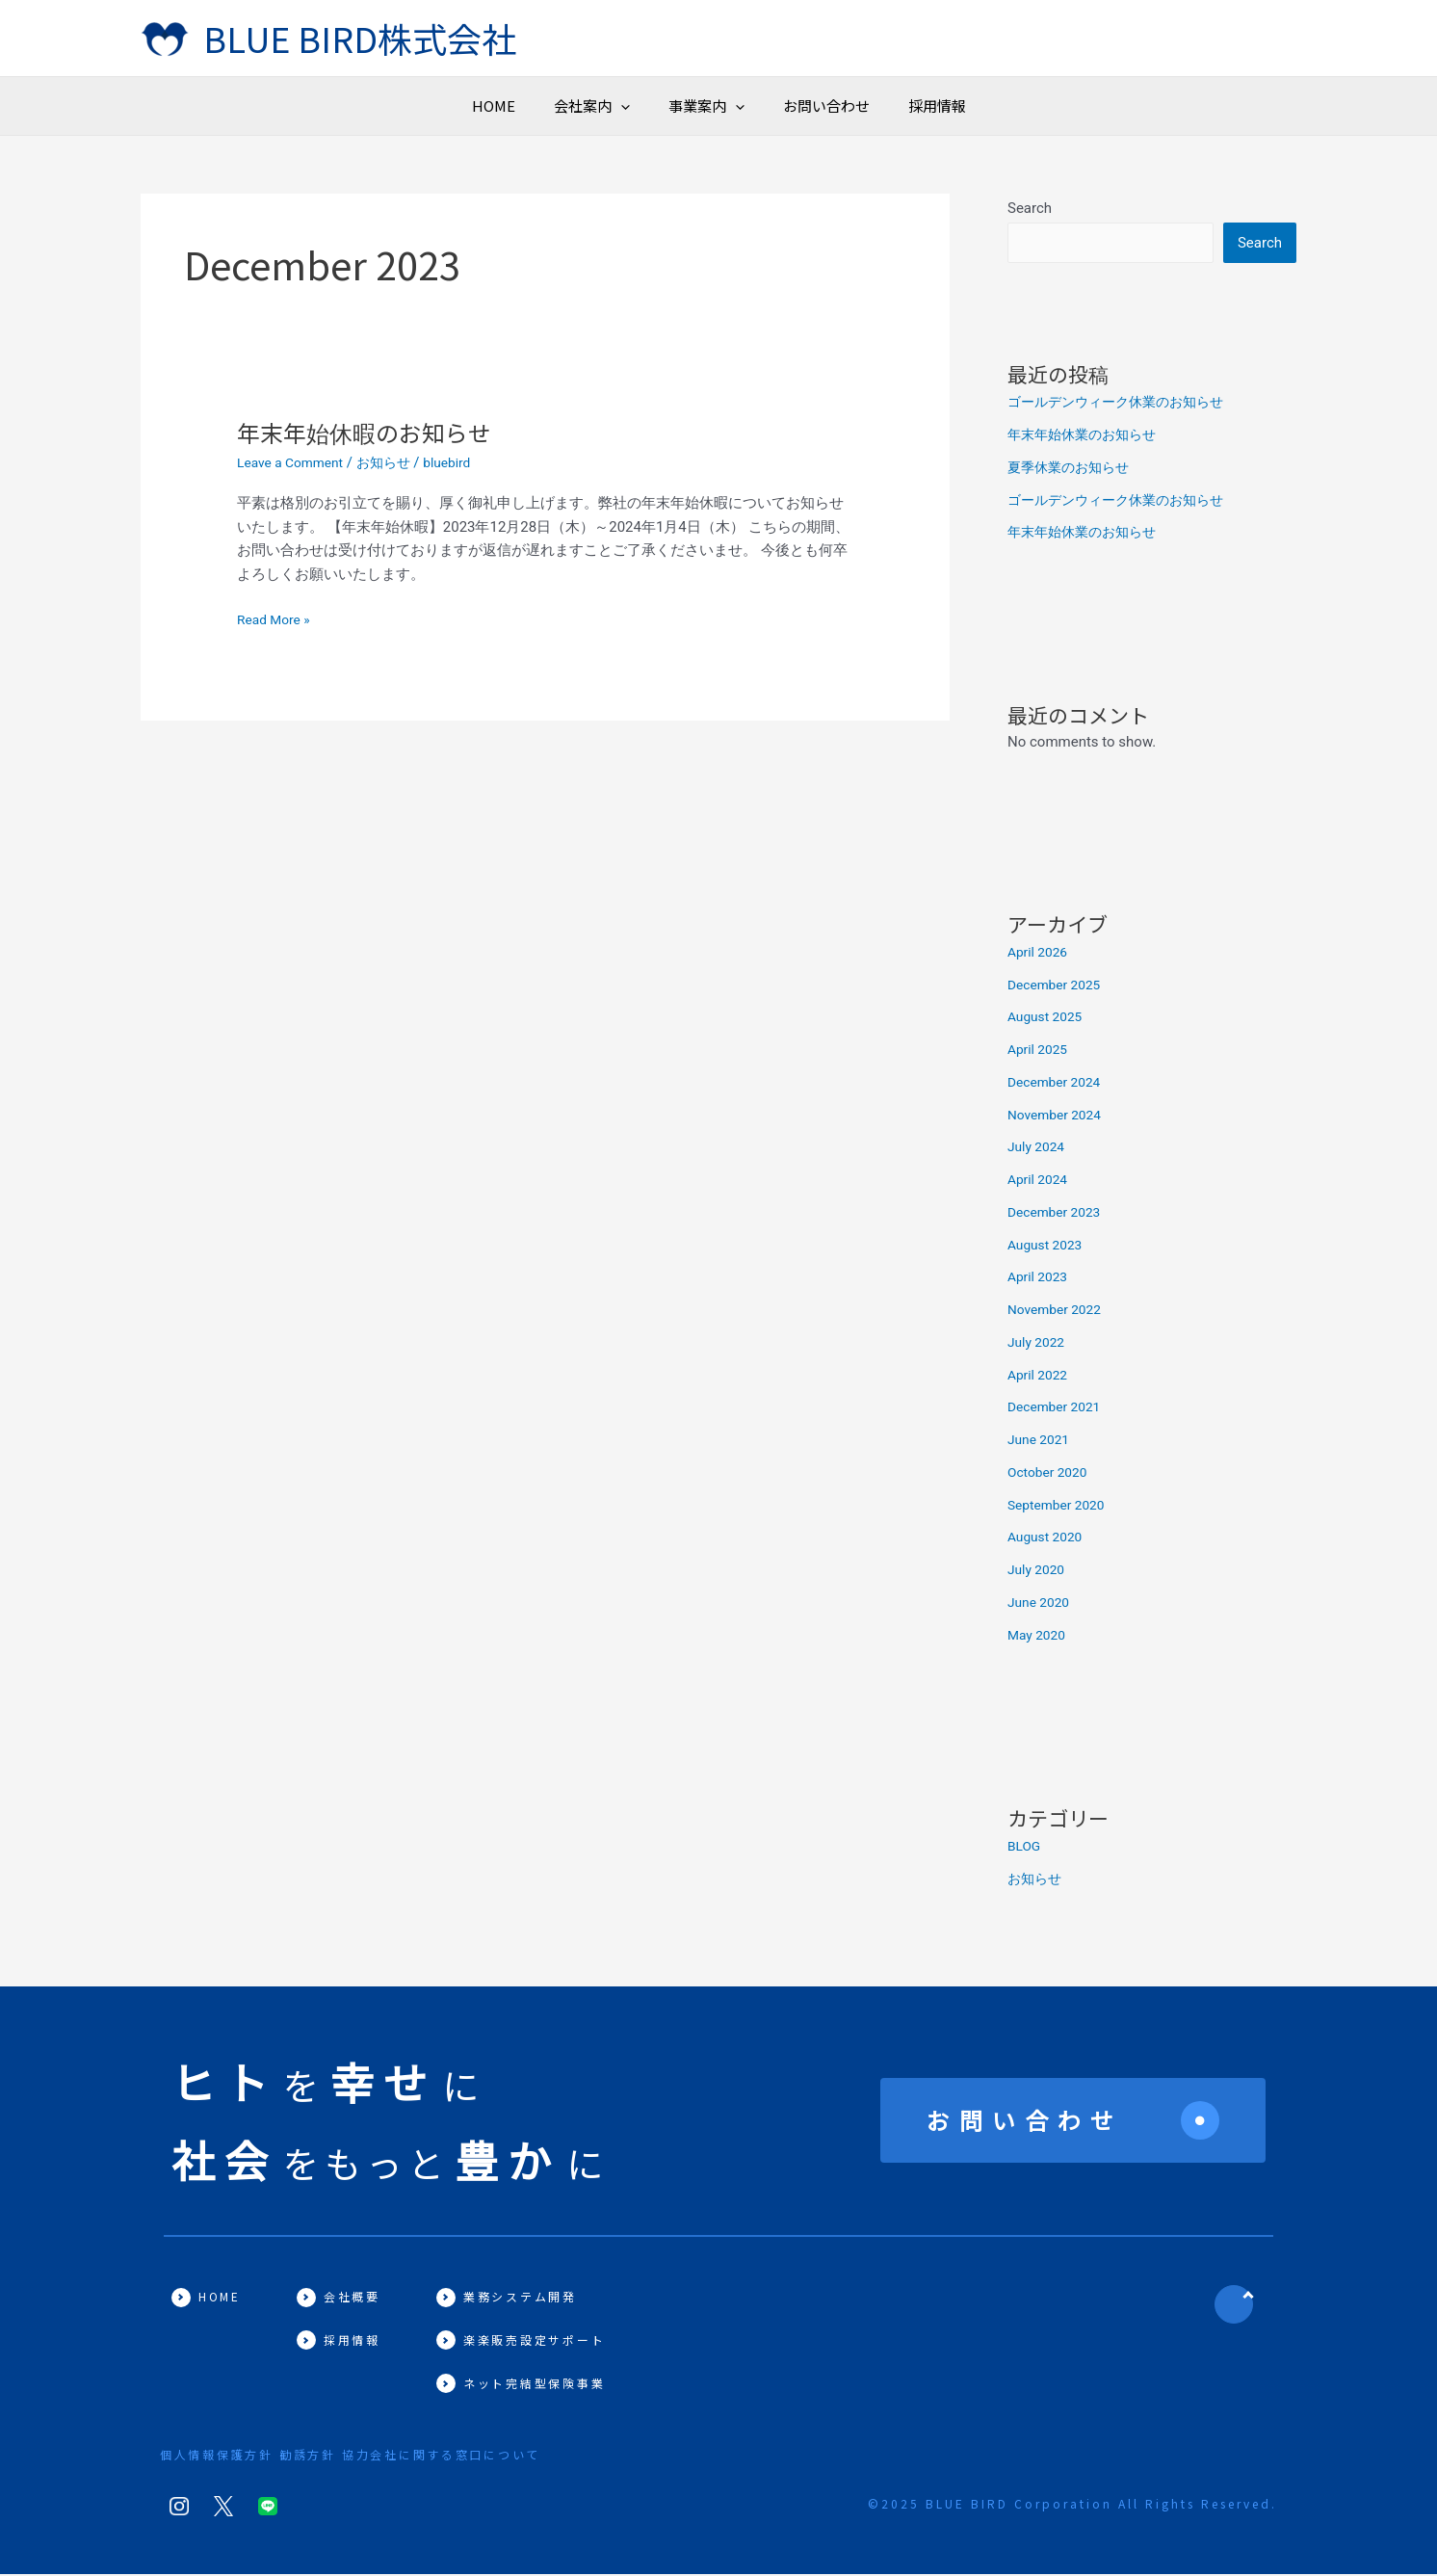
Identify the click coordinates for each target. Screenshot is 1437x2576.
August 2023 (1048, 1246)
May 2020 (1039, 1636)
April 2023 (1040, 1278)
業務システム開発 (523, 2298)
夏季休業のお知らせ (1072, 469)
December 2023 (1058, 1213)
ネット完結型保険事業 (537, 2385)
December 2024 (1058, 1083)
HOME (339, 105)
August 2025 (1048, 1018)
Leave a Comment (295, 462)
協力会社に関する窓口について (492, 2456)
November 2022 (1058, 1311)
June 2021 (1041, 1441)
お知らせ (395, 462)
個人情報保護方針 (217, 2456)
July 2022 (1038, 1344)
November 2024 (1058, 1116)
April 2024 (1040, 1181)
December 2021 (1058, 1408)
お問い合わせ (903, 105)
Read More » (277, 620)
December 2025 (1058, 986)
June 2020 (1041, 1604)
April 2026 (1040, 953)
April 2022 (1040, 1376)
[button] (544, 106)
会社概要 (353, 2298)
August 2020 (1048, 1538)
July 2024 (1038, 1148)
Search (1029, 208)
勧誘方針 (333, 2456)
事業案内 (706, 106)
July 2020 (1038, 1571)
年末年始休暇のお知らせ (374, 431)
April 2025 (1040, 1051)
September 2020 (1060, 1506)
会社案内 (515, 106)
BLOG (1025, 1847)
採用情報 (1091, 105)
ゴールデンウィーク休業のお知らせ (1123, 403)
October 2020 (1050, 1474)
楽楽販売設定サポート (537, 2341)
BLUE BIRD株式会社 (359, 38)
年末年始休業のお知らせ (1086, 436)
